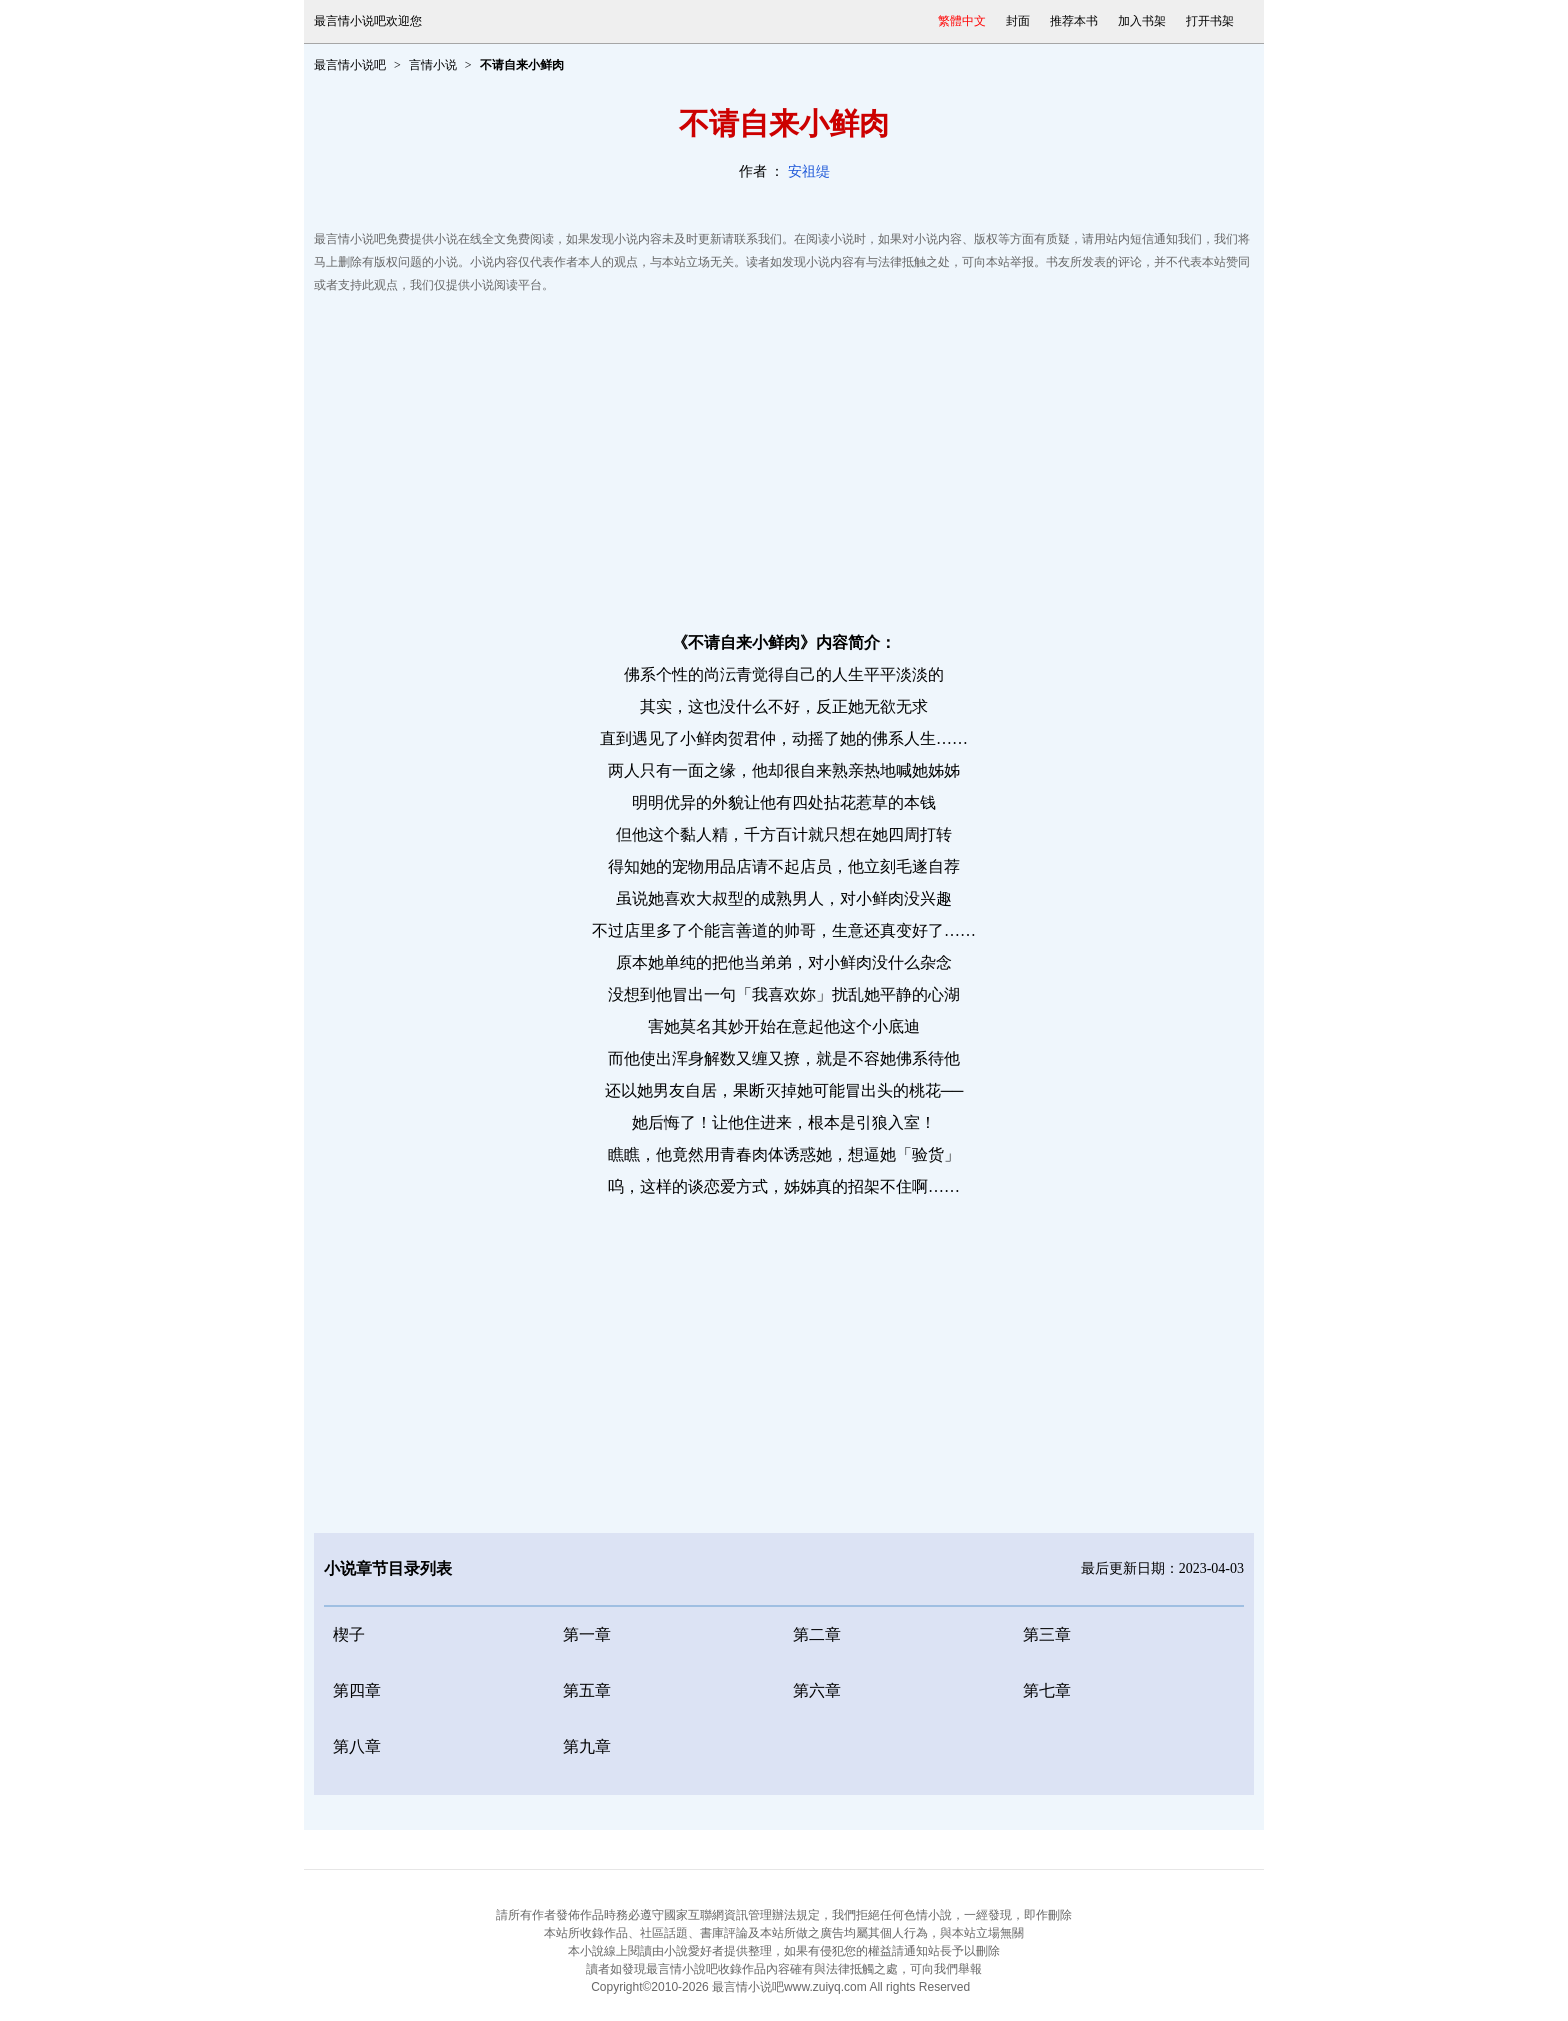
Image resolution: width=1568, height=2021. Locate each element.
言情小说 (433, 65)
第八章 (357, 1746)
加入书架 (1142, 21)
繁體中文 (962, 21)
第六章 (817, 1690)
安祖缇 (809, 171)
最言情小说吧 (350, 65)
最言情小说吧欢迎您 (368, 21)
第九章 (587, 1746)
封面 (1018, 21)
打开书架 (1210, 21)
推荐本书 (1074, 21)
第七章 (1047, 1690)
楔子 (349, 1634)
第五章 (587, 1690)
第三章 (1047, 1634)
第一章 (587, 1634)
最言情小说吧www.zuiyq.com (789, 1987)
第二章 (817, 1634)
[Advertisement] (784, 457)
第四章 (357, 1690)
